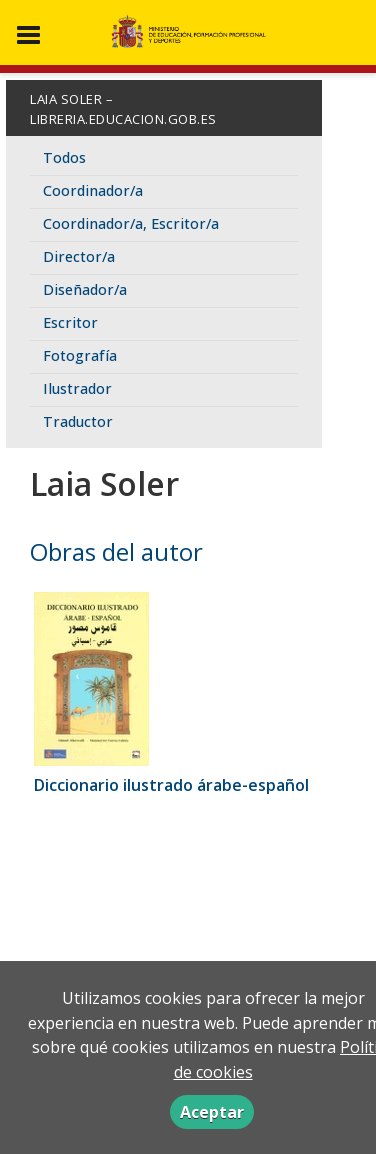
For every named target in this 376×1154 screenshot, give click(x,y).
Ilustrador (77, 388)
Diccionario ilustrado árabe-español (171, 785)
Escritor (70, 322)
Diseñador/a (85, 289)
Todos (64, 157)
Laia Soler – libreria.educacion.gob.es (123, 109)
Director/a (79, 256)
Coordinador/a (93, 190)
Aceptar (212, 1112)
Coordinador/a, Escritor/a (131, 223)
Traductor (78, 421)
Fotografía (80, 355)
